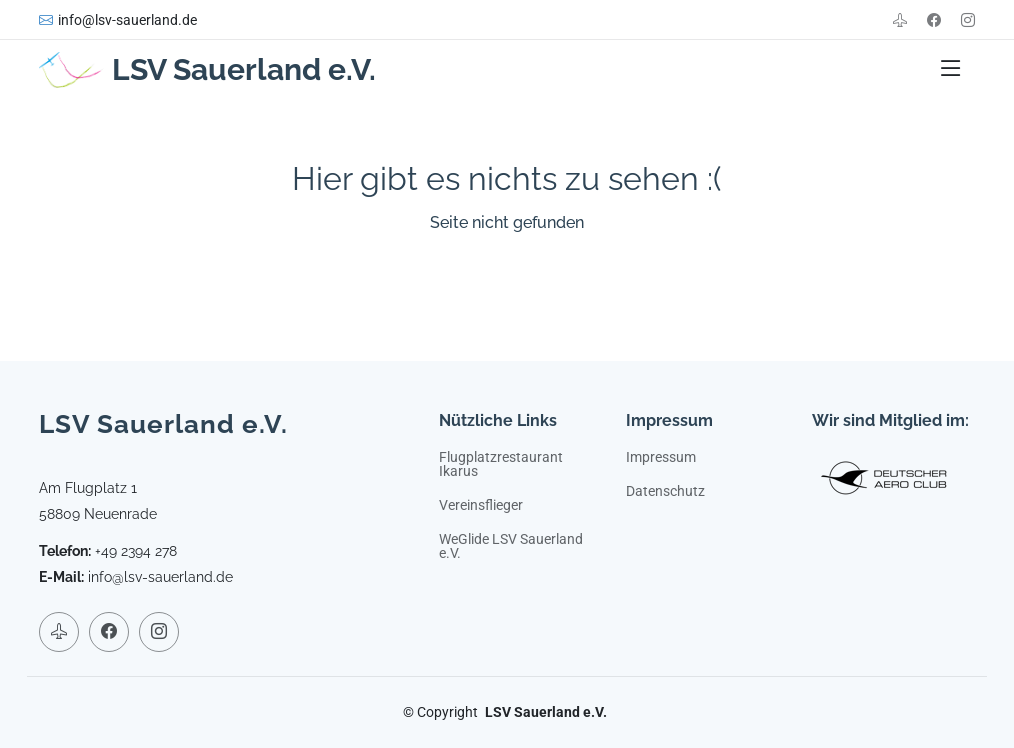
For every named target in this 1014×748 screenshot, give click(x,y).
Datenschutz (665, 491)
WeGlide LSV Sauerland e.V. (511, 546)
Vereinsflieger (481, 505)
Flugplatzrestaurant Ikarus (501, 464)
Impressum (661, 457)
